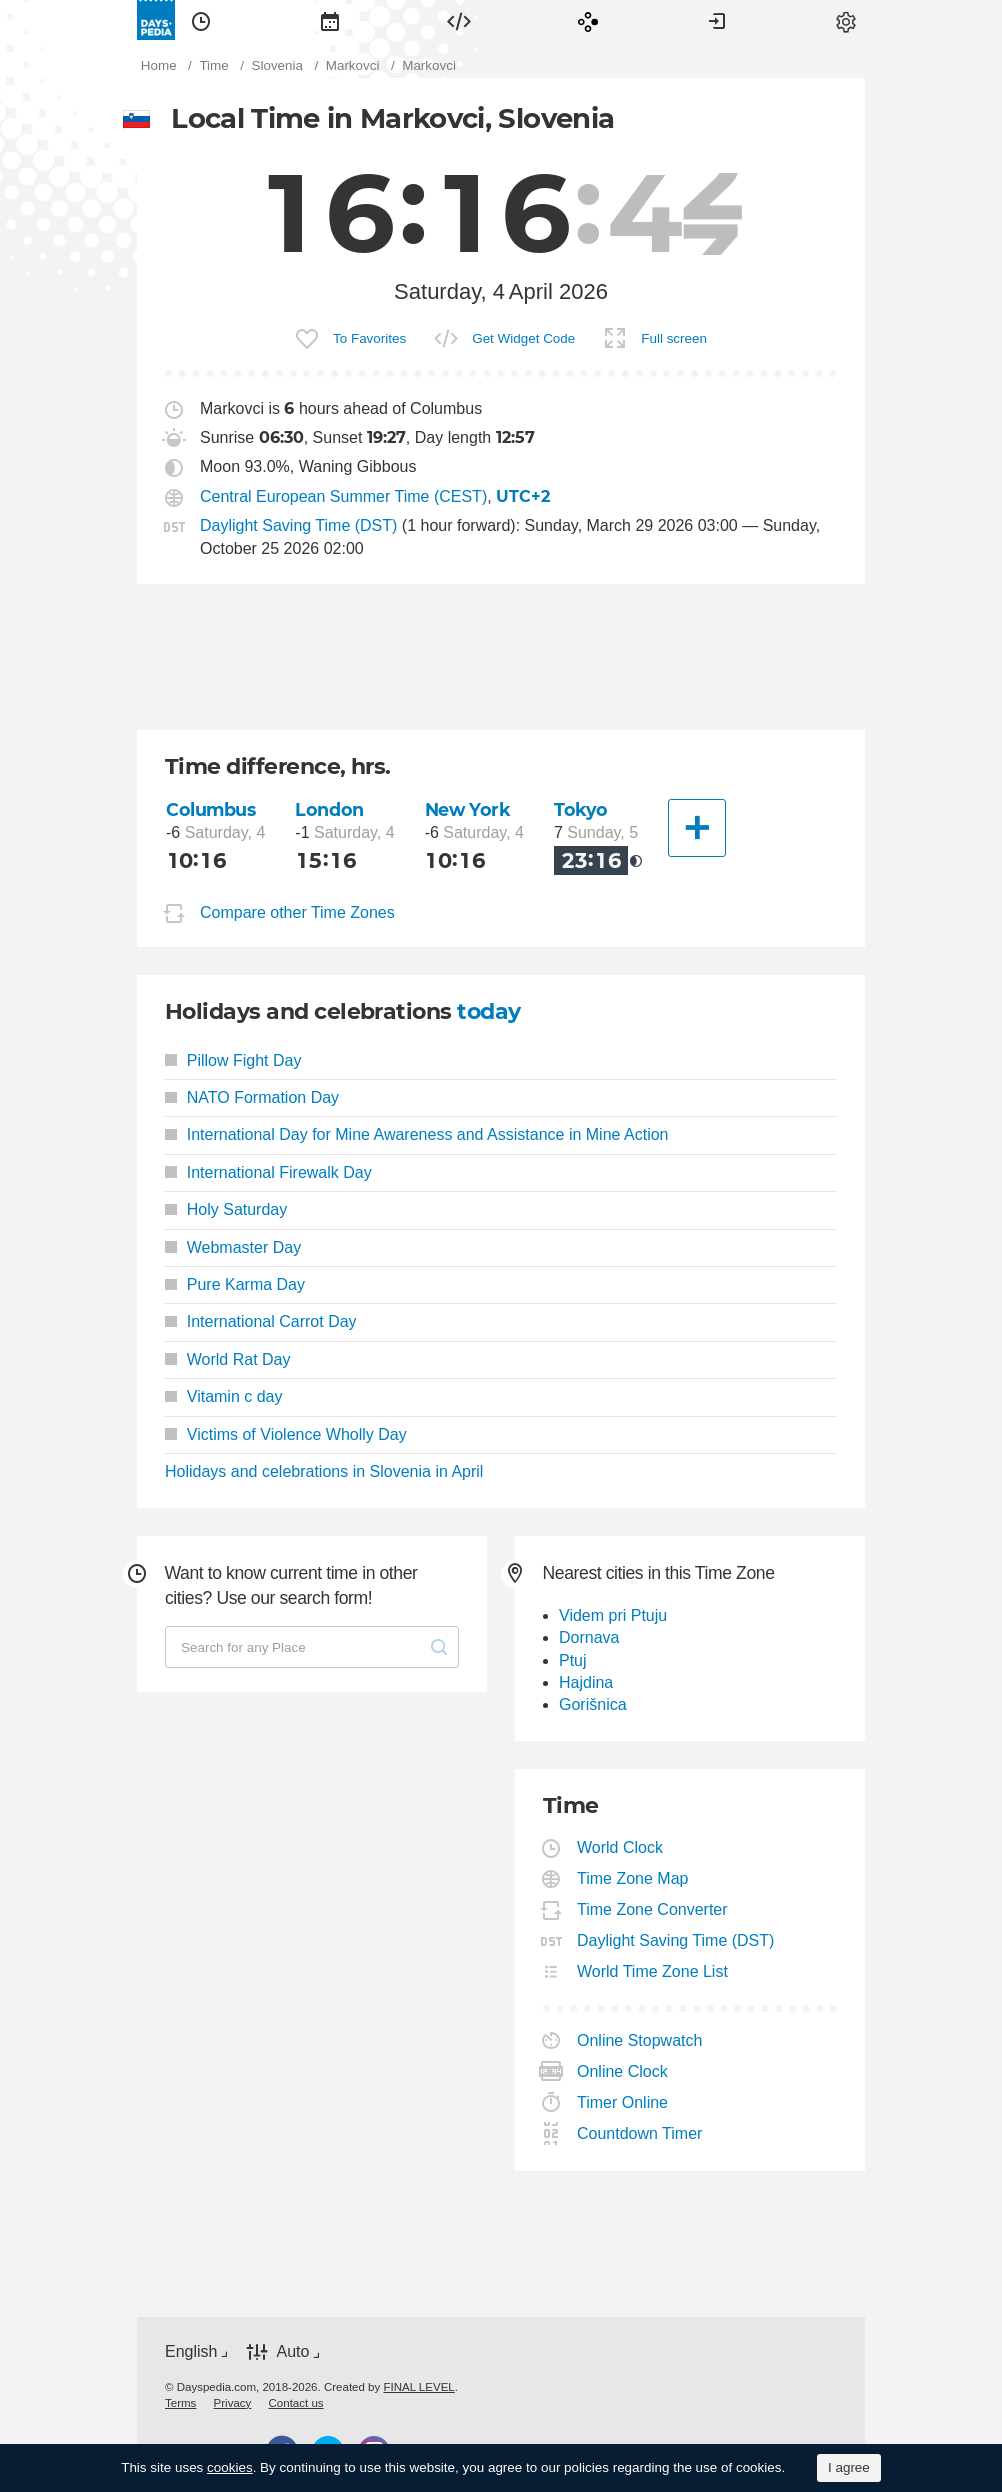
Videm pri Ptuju (613, 1615)
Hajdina (586, 1682)
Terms (180, 2403)
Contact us (296, 2403)
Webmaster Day (233, 1247)
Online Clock (623, 2071)
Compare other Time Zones (297, 912)
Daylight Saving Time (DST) (298, 525)
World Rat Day (227, 1359)
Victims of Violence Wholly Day (286, 1434)
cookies (230, 2467)
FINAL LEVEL (418, 2387)
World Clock (620, 1847)
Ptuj (573, 1660)
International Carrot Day (261, 1321)
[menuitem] (201, 20)
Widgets (459, 20)
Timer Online (623, 2102)
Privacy (233, 2403)
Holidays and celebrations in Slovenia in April (324, 1471)
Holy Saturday (226, 1209)
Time (201, 20)
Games (588, 20)
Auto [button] (292, 2351)
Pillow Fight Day (233, 1060)
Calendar (330, 20)
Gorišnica (593, 1704)
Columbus (211, 809)
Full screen (674, 338)
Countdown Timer (640, 2133)
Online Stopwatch (640, 2040)
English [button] (191, 2351)
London (329, 809)
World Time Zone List (653, 1971)
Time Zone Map (633, 1878)
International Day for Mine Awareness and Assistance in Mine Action (417, 1134)
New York (468, 809)
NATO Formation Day (252, 1097)
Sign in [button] (717, 20)
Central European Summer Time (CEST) (343, 496)
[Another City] (697, 828)
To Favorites (369, 338)
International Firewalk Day (268, 1172)
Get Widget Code (523, 338)
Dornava (589, 1637)
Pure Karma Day (235, 1284)
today (488, 1011)
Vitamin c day (224, 1396)
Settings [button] (846, 20)
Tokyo (581, 809)
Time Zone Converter (653, 1909)
